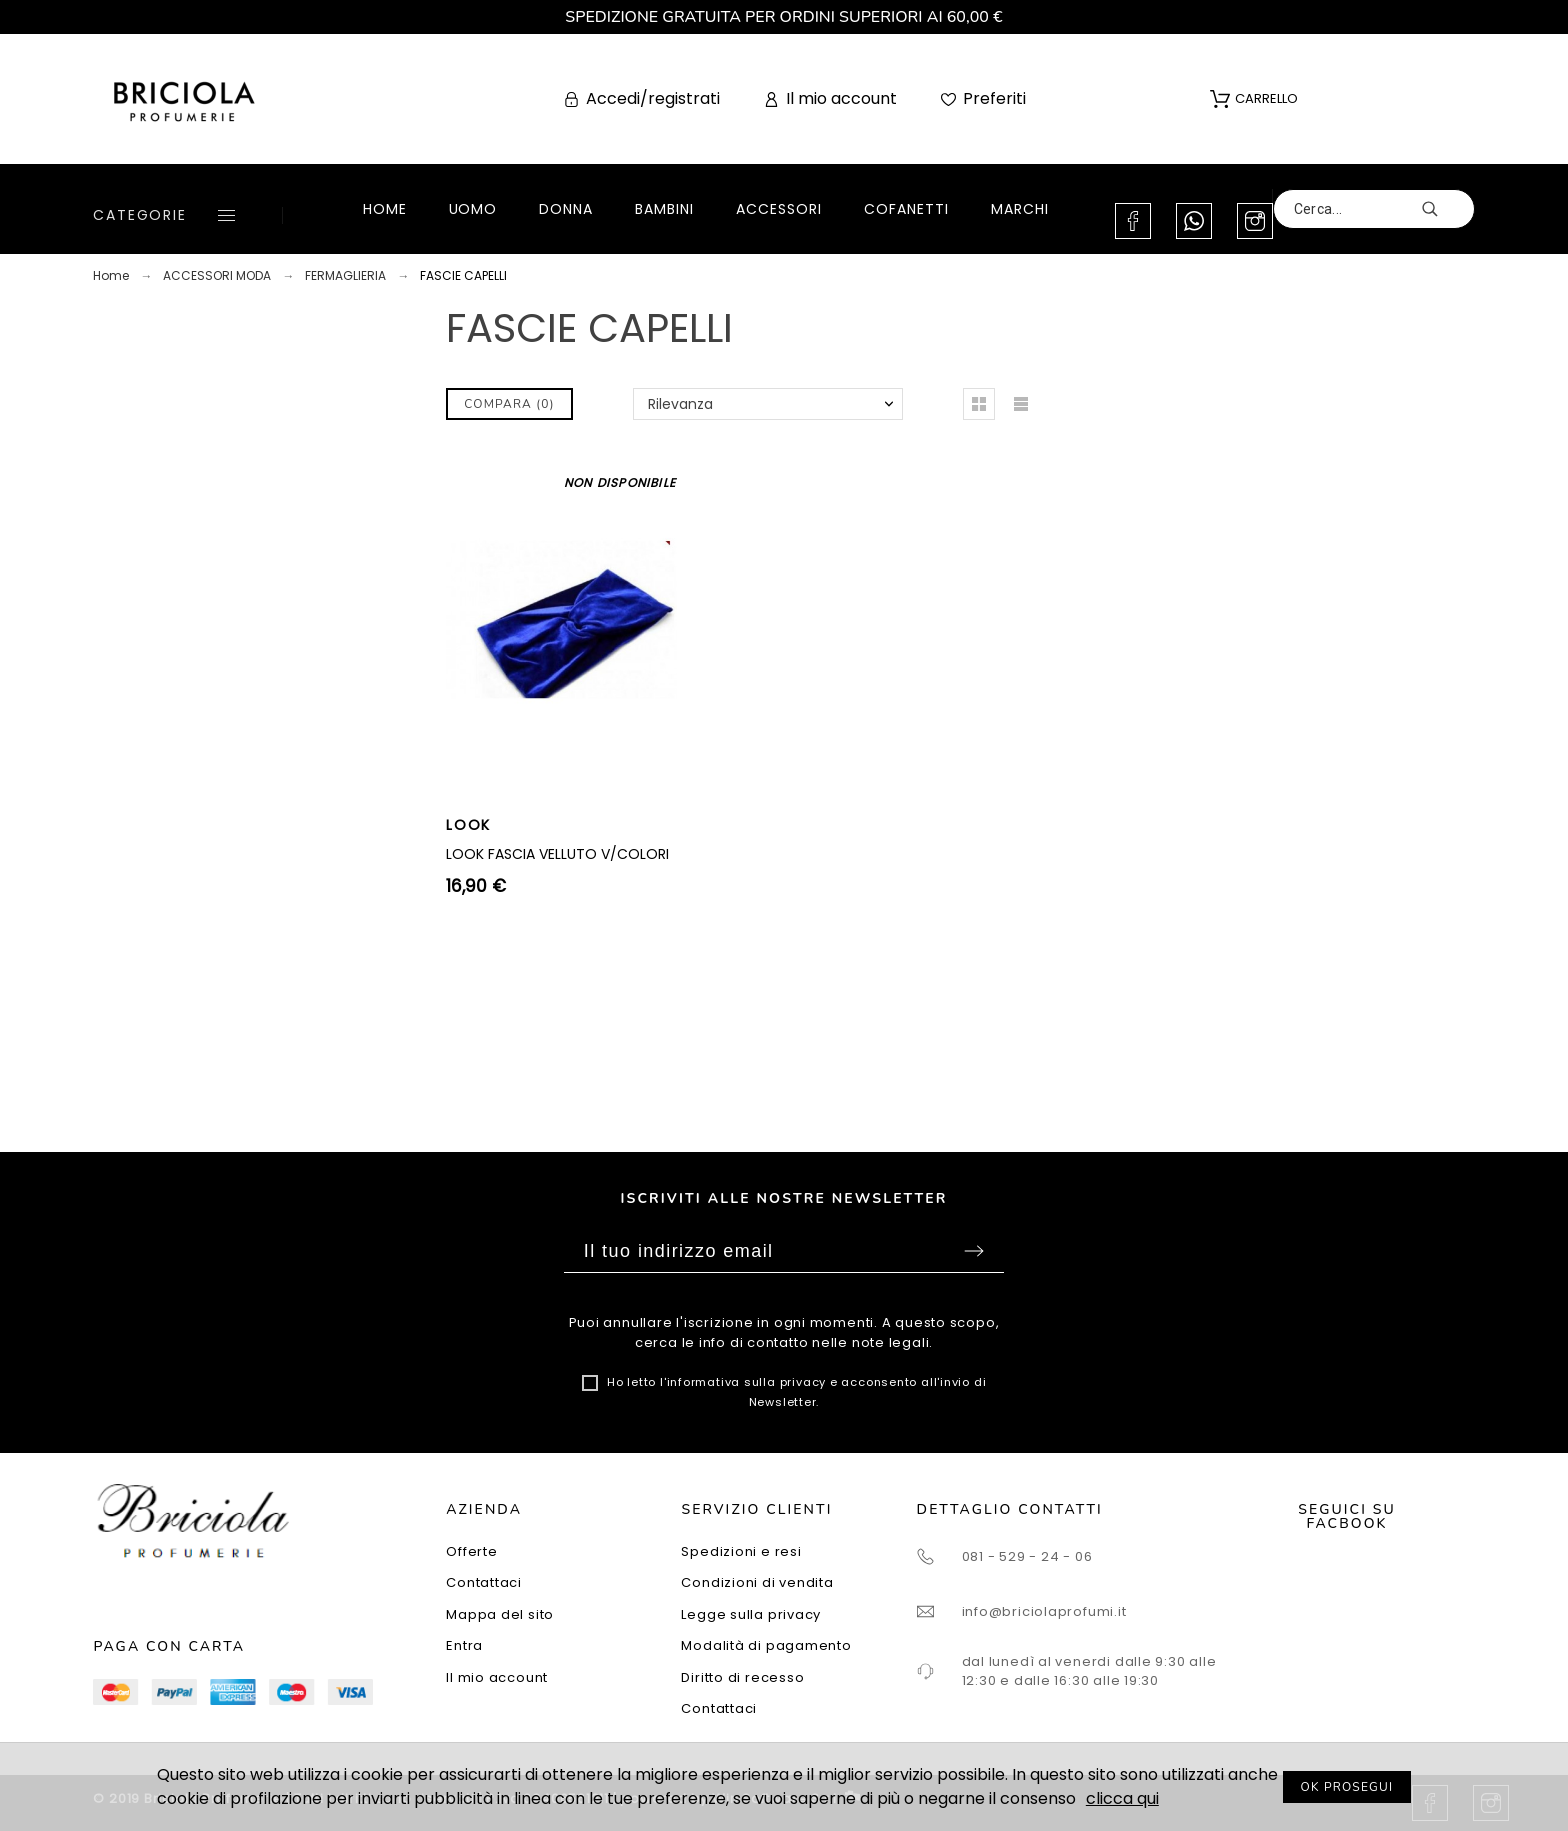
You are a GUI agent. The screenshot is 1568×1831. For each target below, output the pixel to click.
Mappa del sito (500, 1614)
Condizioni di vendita (757, 1582)
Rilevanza (680, 404)
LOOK (468, 825)
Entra (464, 1645)
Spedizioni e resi (741, 1551)
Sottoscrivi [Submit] (974, 1251)
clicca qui (1122, 1798)
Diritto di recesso (742, 1677)
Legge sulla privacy (751, 1614)
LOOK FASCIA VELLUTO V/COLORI (557, 854)
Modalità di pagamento (766, 1645)
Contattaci (484, 1582)
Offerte (471, 1551)
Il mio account (497, 1677)
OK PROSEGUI (1347, 1787)
